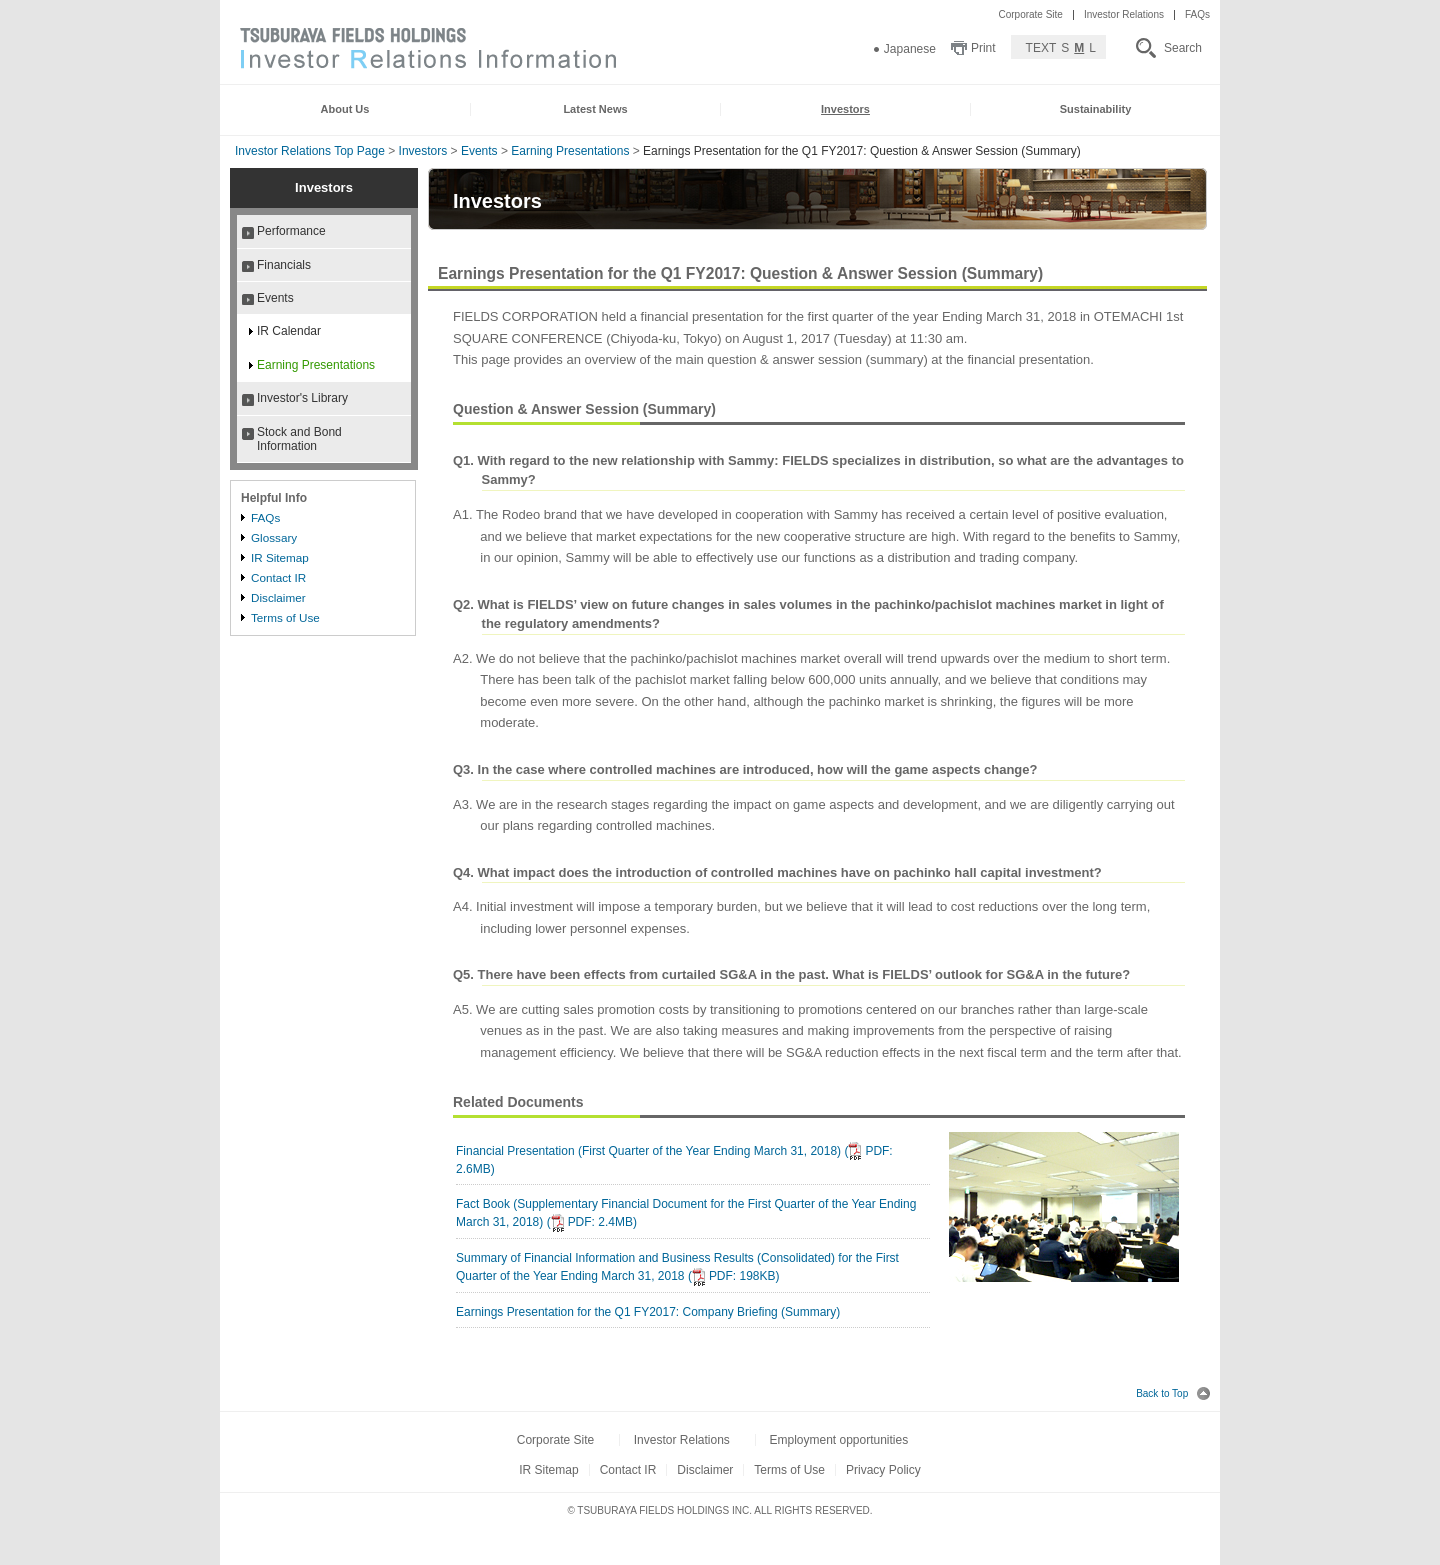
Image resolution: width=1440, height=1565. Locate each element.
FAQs (1197, 14)
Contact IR (278, 577)
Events (479, 151)
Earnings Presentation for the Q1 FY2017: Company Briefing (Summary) (648, 1312)
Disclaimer (278, 597)
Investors (423, 151)
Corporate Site (1030, 14)
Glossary (274, 537)
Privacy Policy (883, 1470)
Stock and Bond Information (299, 439)
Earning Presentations (570, 151)
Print (983, 48)
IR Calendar (289, 331)
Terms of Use (285, 617)
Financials (284, 265)
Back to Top (1173, 1393)
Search (1183, 48)
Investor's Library (302, 398)
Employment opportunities (838, 1440)
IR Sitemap (280, 557)
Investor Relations (1124, 14)
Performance (291, 231)
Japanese (910, 49)
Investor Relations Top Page (310, 151)
